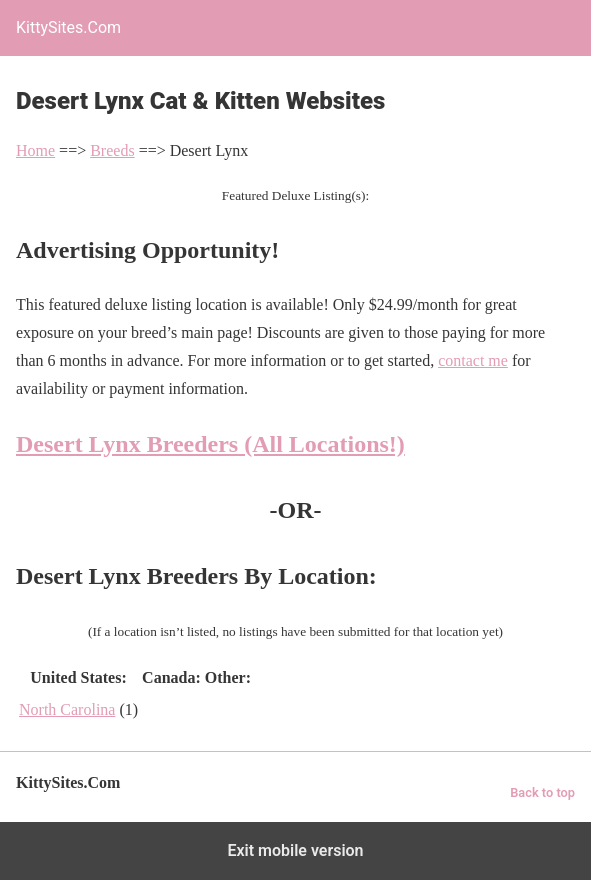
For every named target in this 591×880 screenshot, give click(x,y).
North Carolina (67, 709)
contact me (473, 360)
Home (35, 150)
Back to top (542, 792)
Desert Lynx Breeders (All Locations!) (210, 444)
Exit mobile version (295, 850)
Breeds (112, 150)
